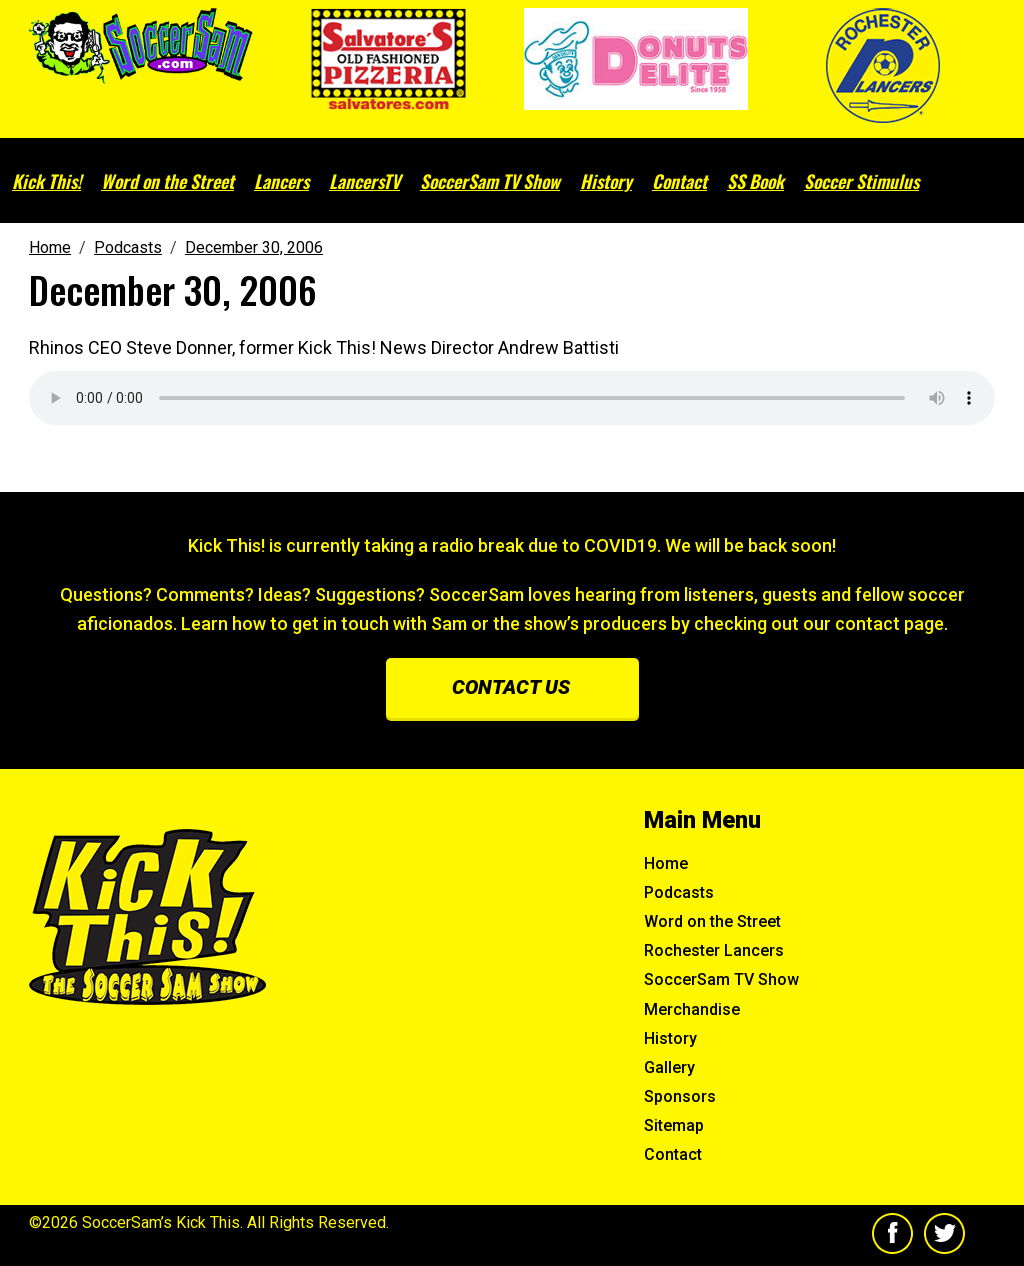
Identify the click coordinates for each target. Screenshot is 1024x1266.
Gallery (669, 1067)
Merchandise (692, 1009)
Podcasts (679, 892)
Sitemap (674, 1125)
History (606, 181)
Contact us (511, 687)
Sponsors (680, 1096)
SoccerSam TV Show (490, 181)
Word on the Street (167, 181)
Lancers (281, 181)
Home (666, 863)
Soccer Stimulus (861, 181)
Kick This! (46, 181)
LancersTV (364, 181)
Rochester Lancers (714, 950)
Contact (679, 181)
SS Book (755, 181)
